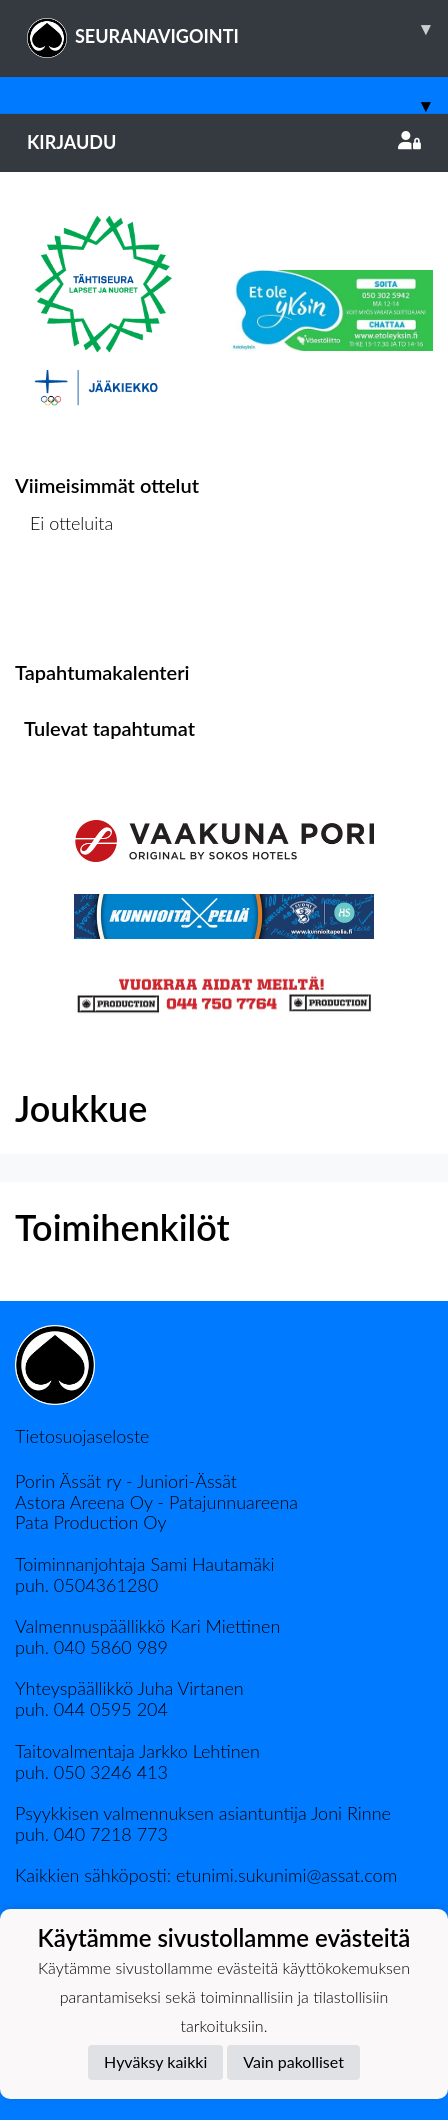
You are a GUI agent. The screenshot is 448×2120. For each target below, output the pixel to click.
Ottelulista (64, 600)
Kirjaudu (224, 142)
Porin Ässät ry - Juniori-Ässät (126, 1481)
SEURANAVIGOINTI (237, 29)
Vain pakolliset (293, 2061)
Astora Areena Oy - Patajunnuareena (156, 1502)
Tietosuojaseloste (82, 1436)
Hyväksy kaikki (155, 2061)
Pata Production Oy (90, 1522)
